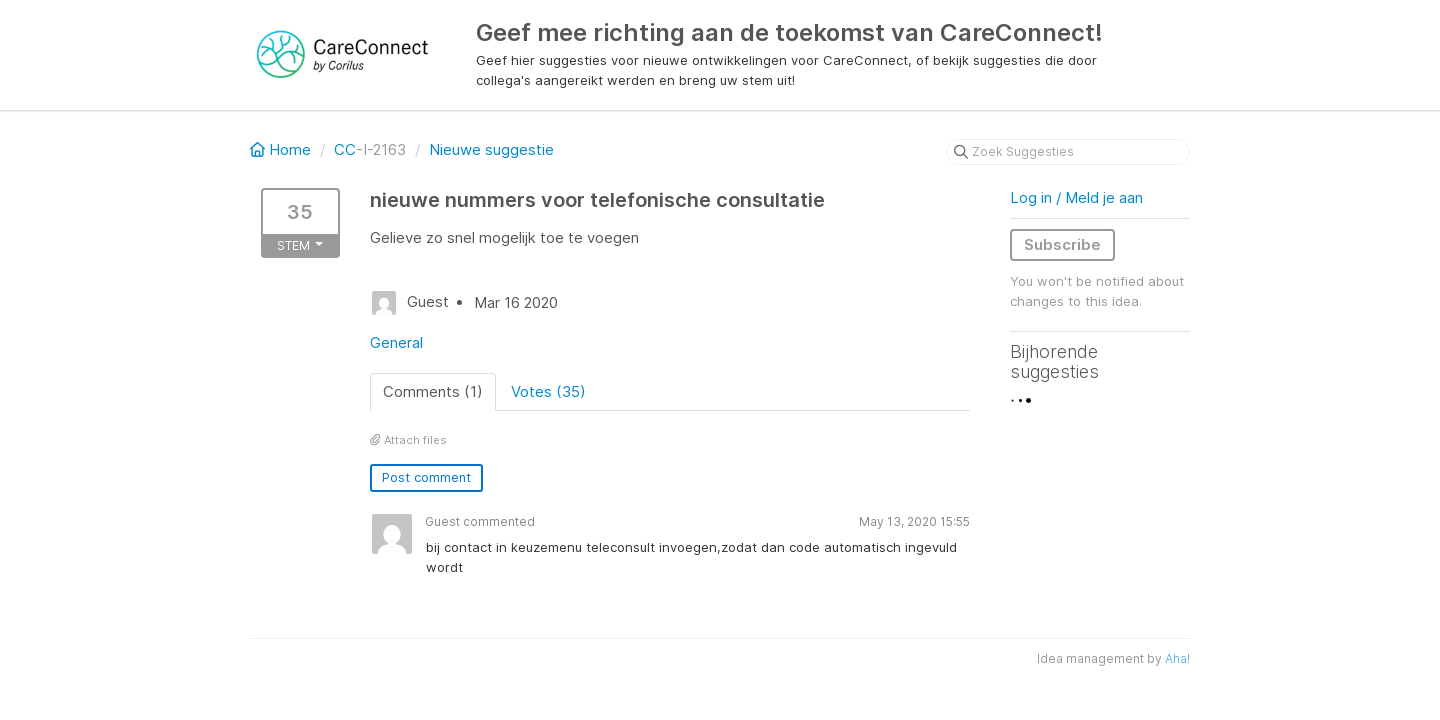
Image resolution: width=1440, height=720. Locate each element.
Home (282, 149)
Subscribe (1062, 244)
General (396, 342)
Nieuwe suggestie (491, 149)
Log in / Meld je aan (1076, 197)
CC (345, 149)
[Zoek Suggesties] (1068, 152)
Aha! (1177, 658)
